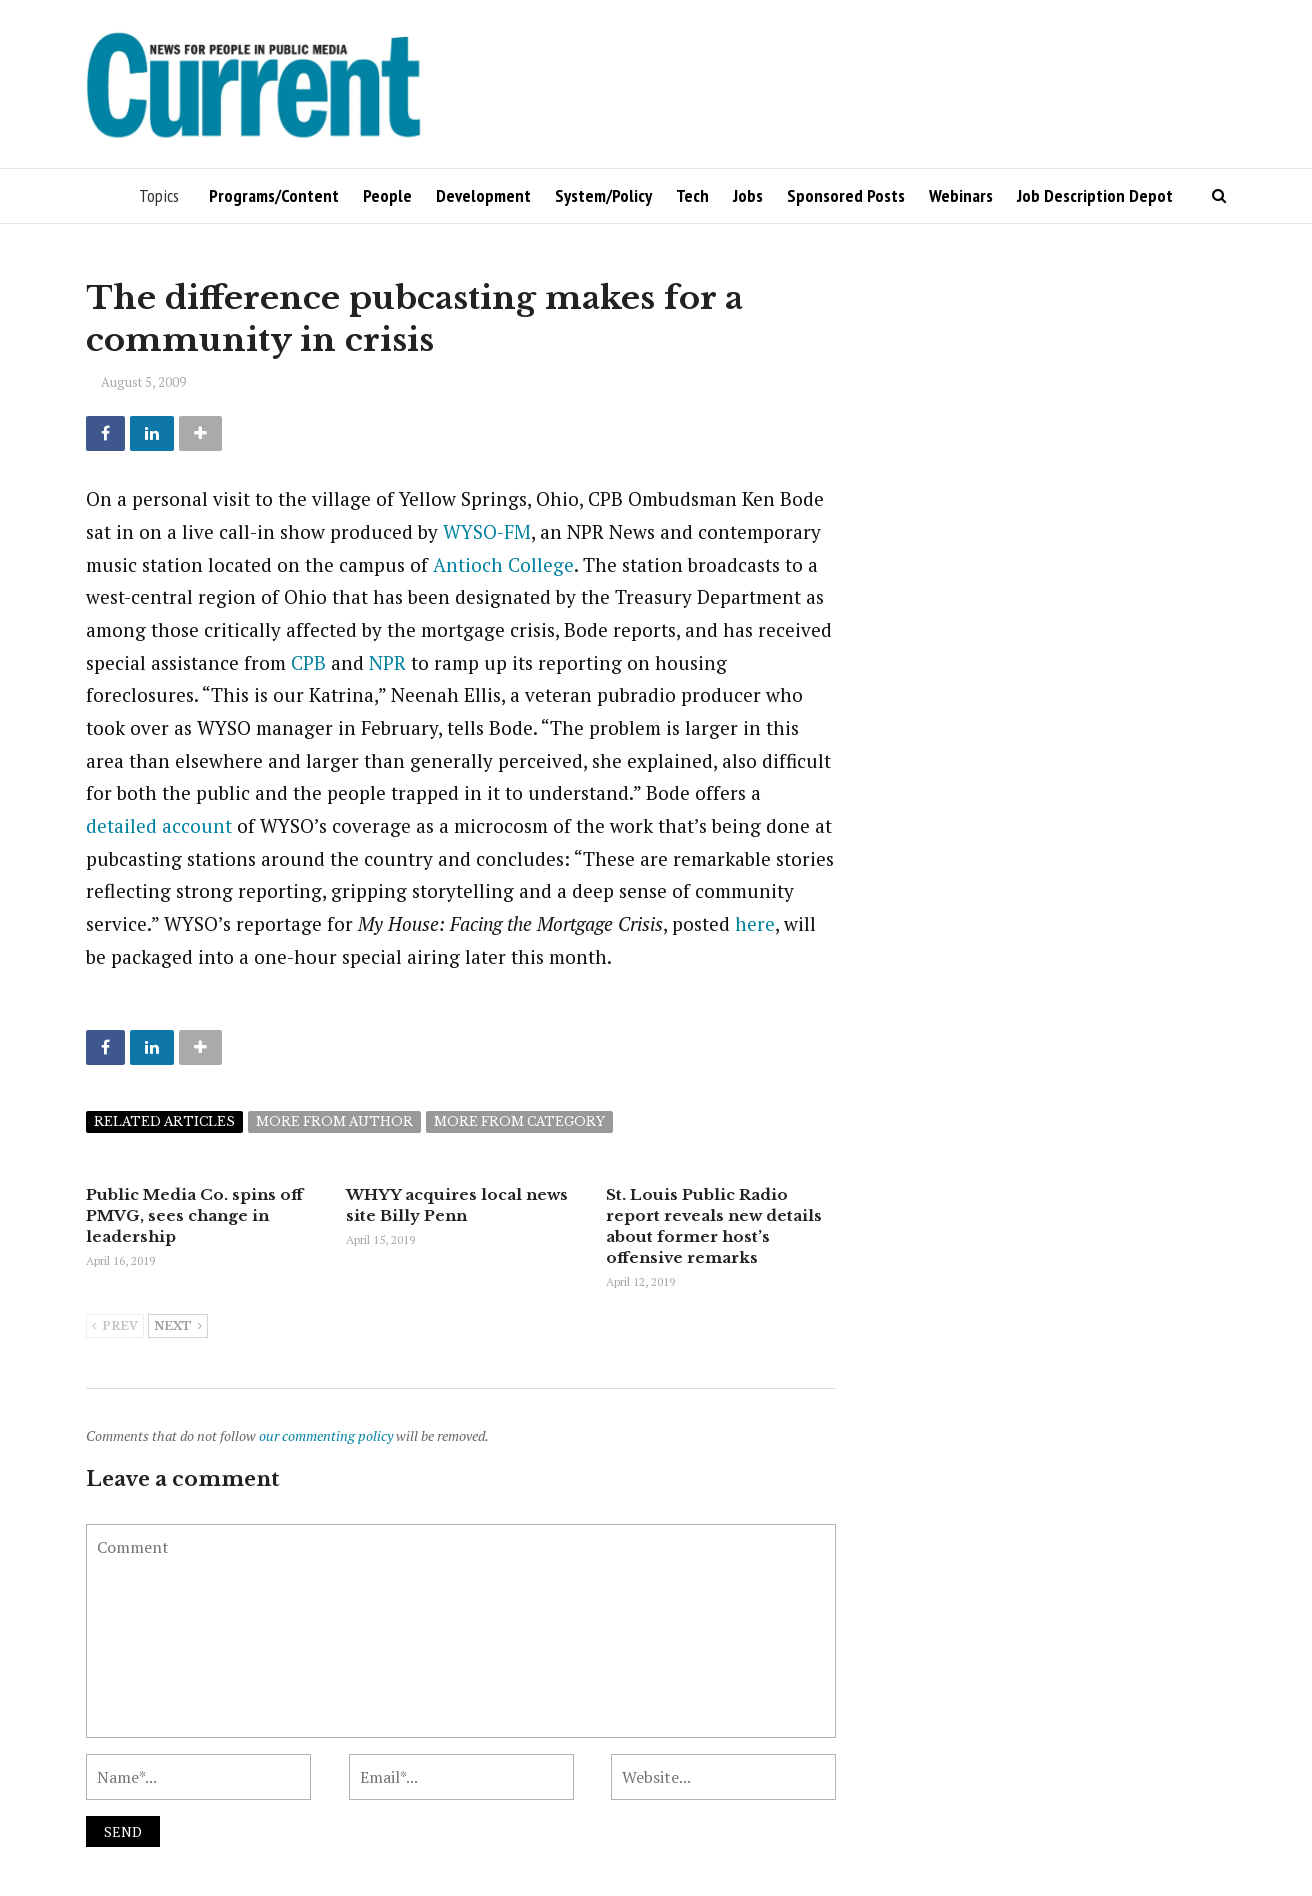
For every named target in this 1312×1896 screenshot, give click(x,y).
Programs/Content (274, 195)
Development (483, 195)
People (387, 195)
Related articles (164, 1121)
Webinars (961, 195)
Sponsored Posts (846, 195)
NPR (387, 662)
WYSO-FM (487, 531)
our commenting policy (326, 1435)
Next (178, 1327)
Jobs (748, 195)
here (755, 923)
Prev (115, 1327)
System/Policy (603, 195)
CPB (308, 662)
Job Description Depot (1095, 195)
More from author (334, 1121)
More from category (519, 1121)
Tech (692, 195)
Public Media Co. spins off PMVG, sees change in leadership (194, 1215)
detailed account (159, 825)
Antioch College (503, 564)
